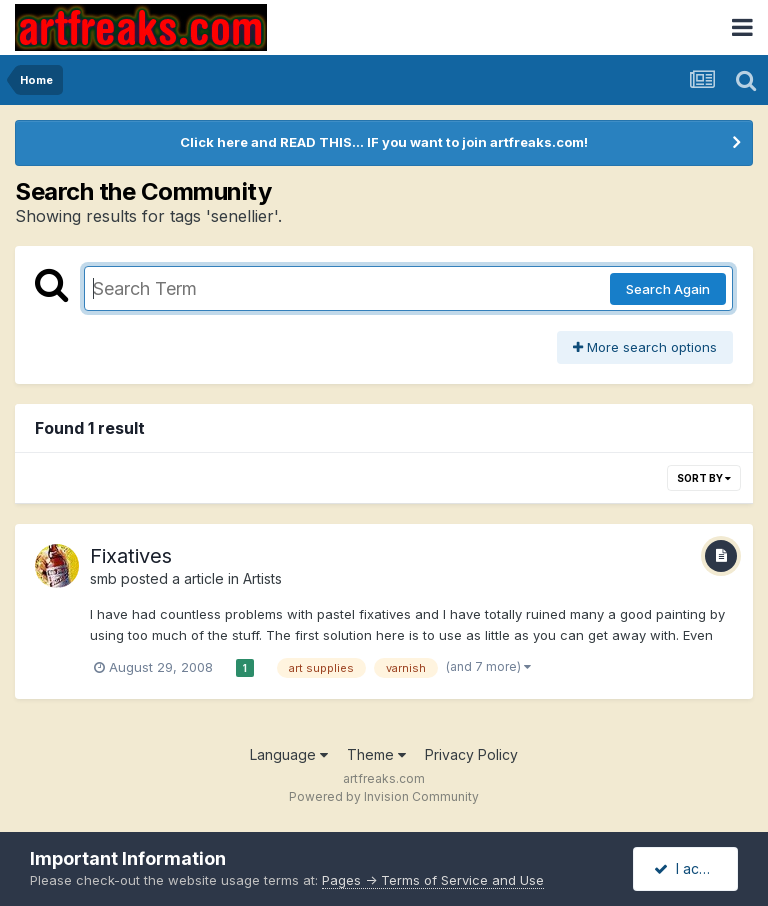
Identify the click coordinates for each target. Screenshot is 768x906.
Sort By (704, 478)
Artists (262, 578)
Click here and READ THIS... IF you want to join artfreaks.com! (384, 142)
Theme (376, 754)
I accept (691, 868)
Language (289, 754)
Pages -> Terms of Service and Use (433, 880)
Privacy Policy (471, 754)
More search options (645, 347)
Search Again (668, 289)
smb (103, 578)
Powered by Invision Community (384, 796)
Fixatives (131, 556)
